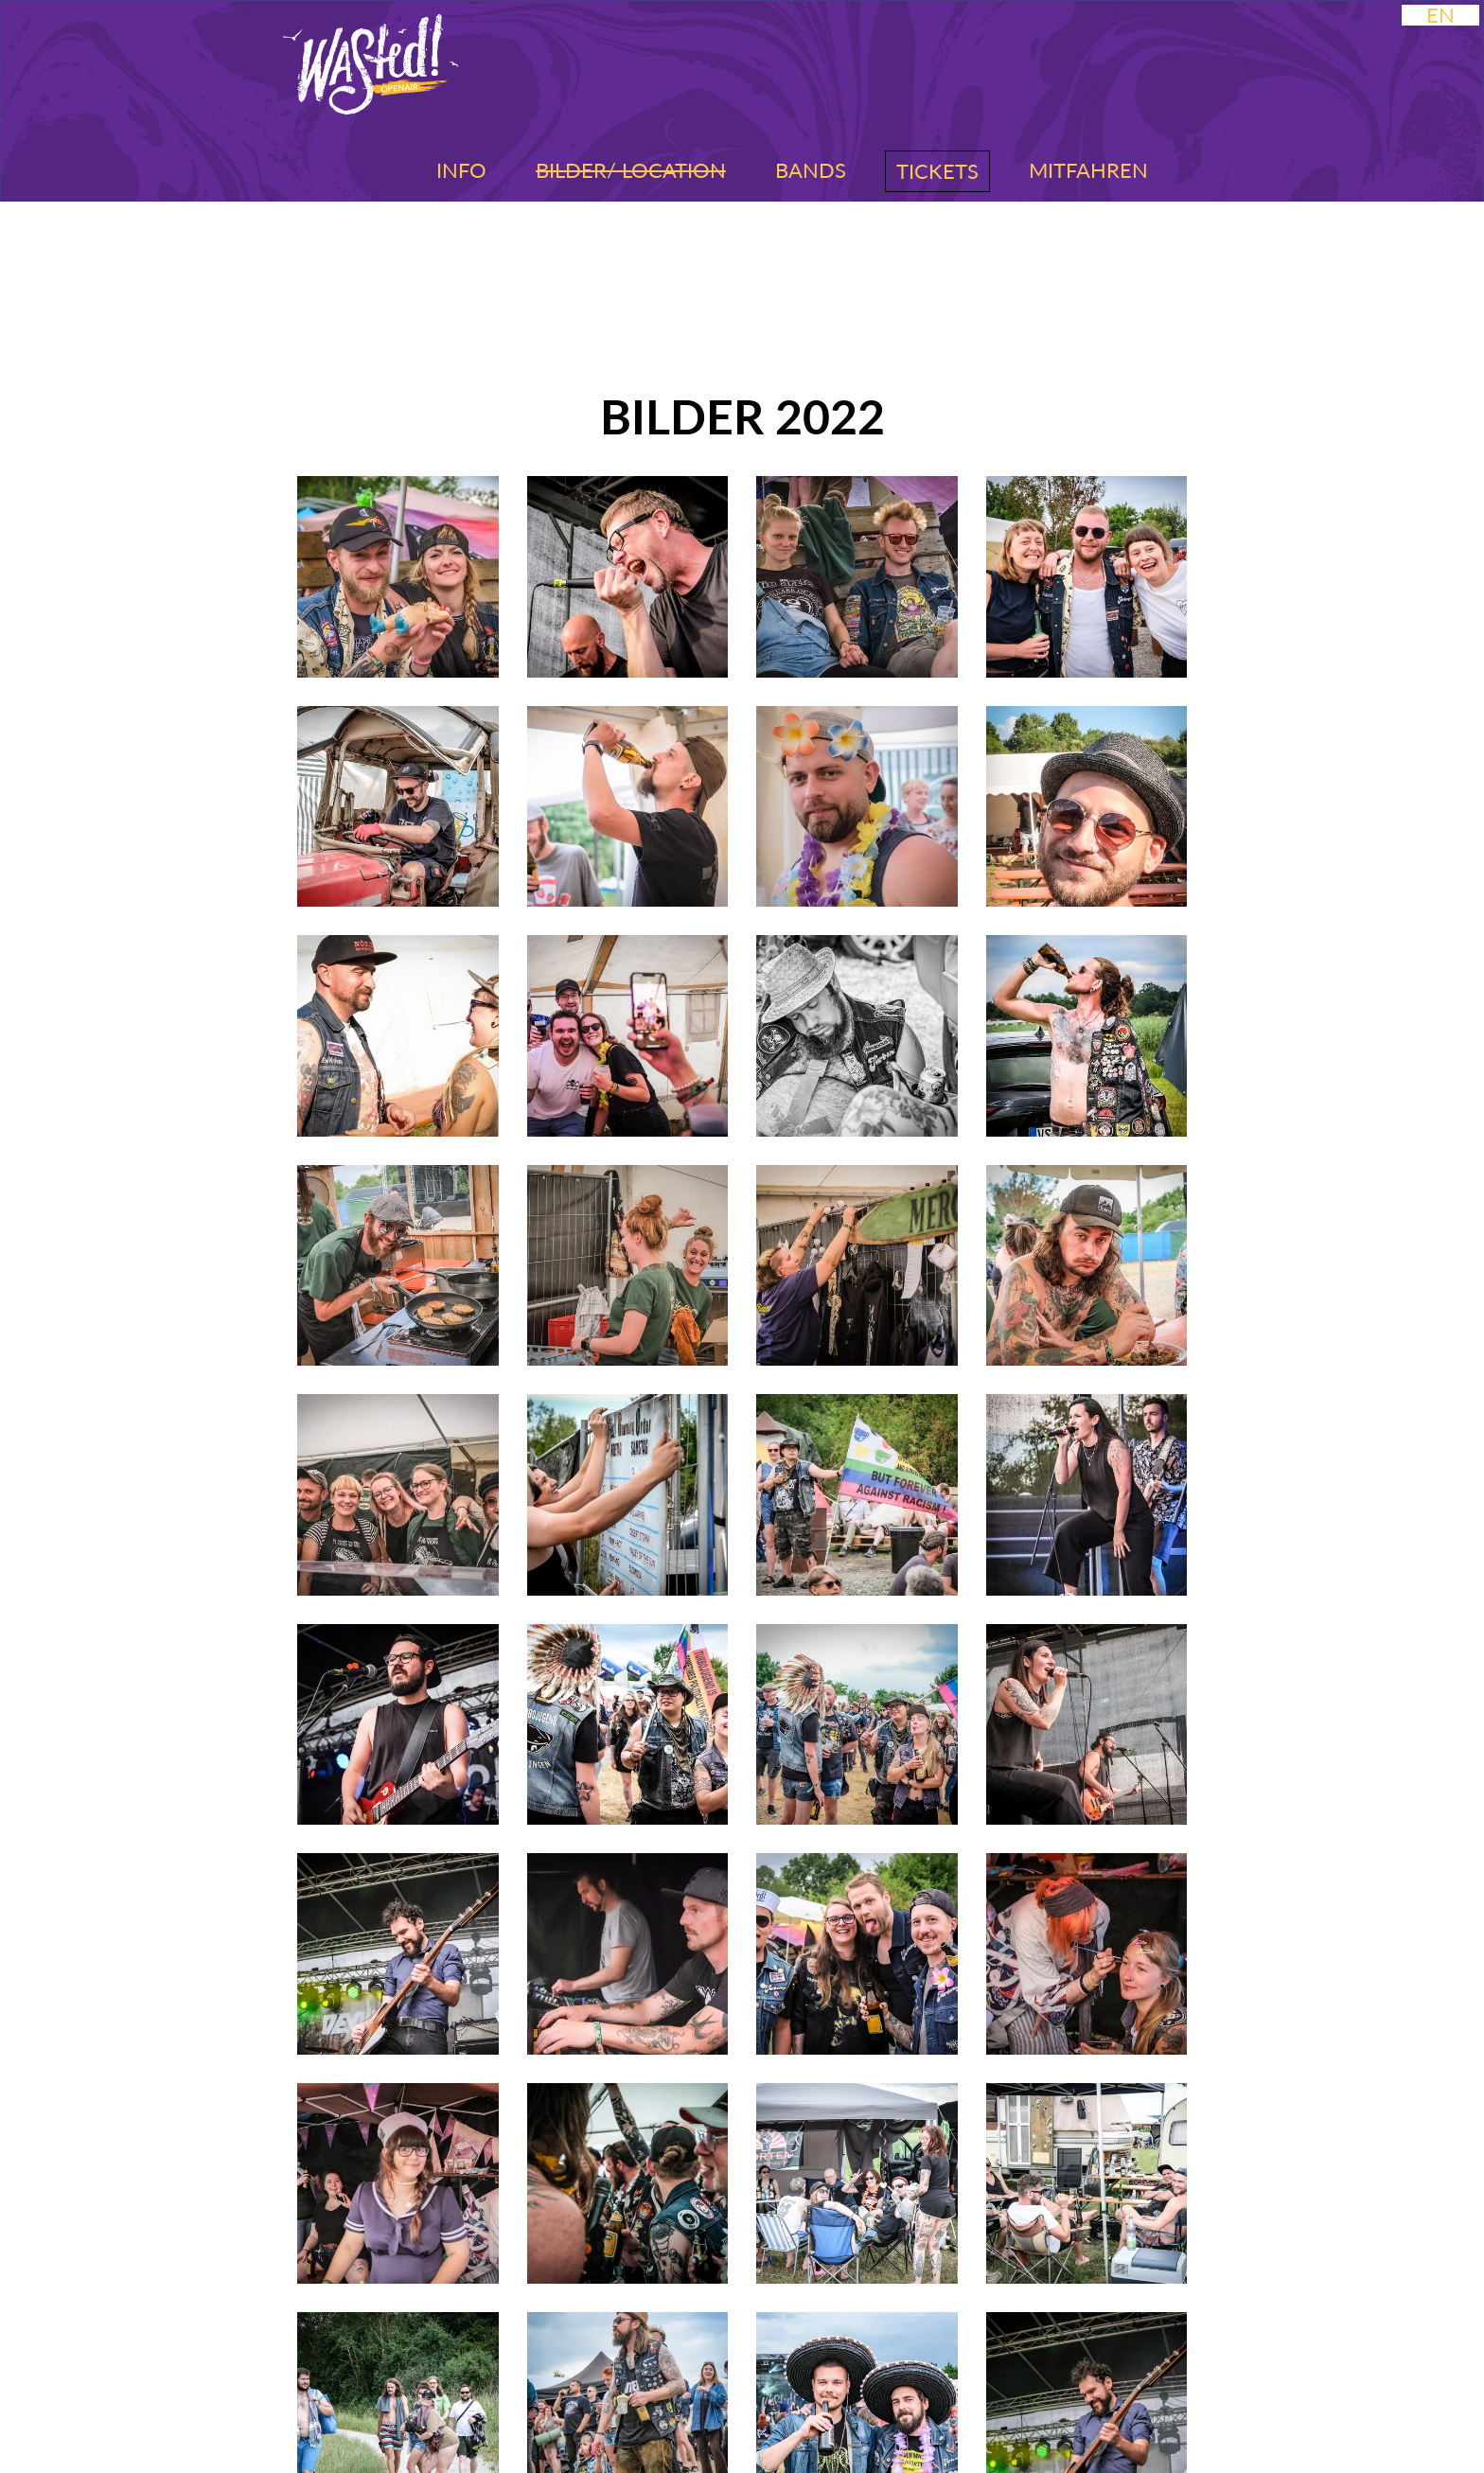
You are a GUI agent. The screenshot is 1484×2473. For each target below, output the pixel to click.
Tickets (937, 171)
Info (461, 170)
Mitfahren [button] (1088, 170)
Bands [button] (810, 170)
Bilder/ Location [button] (631, 170)
